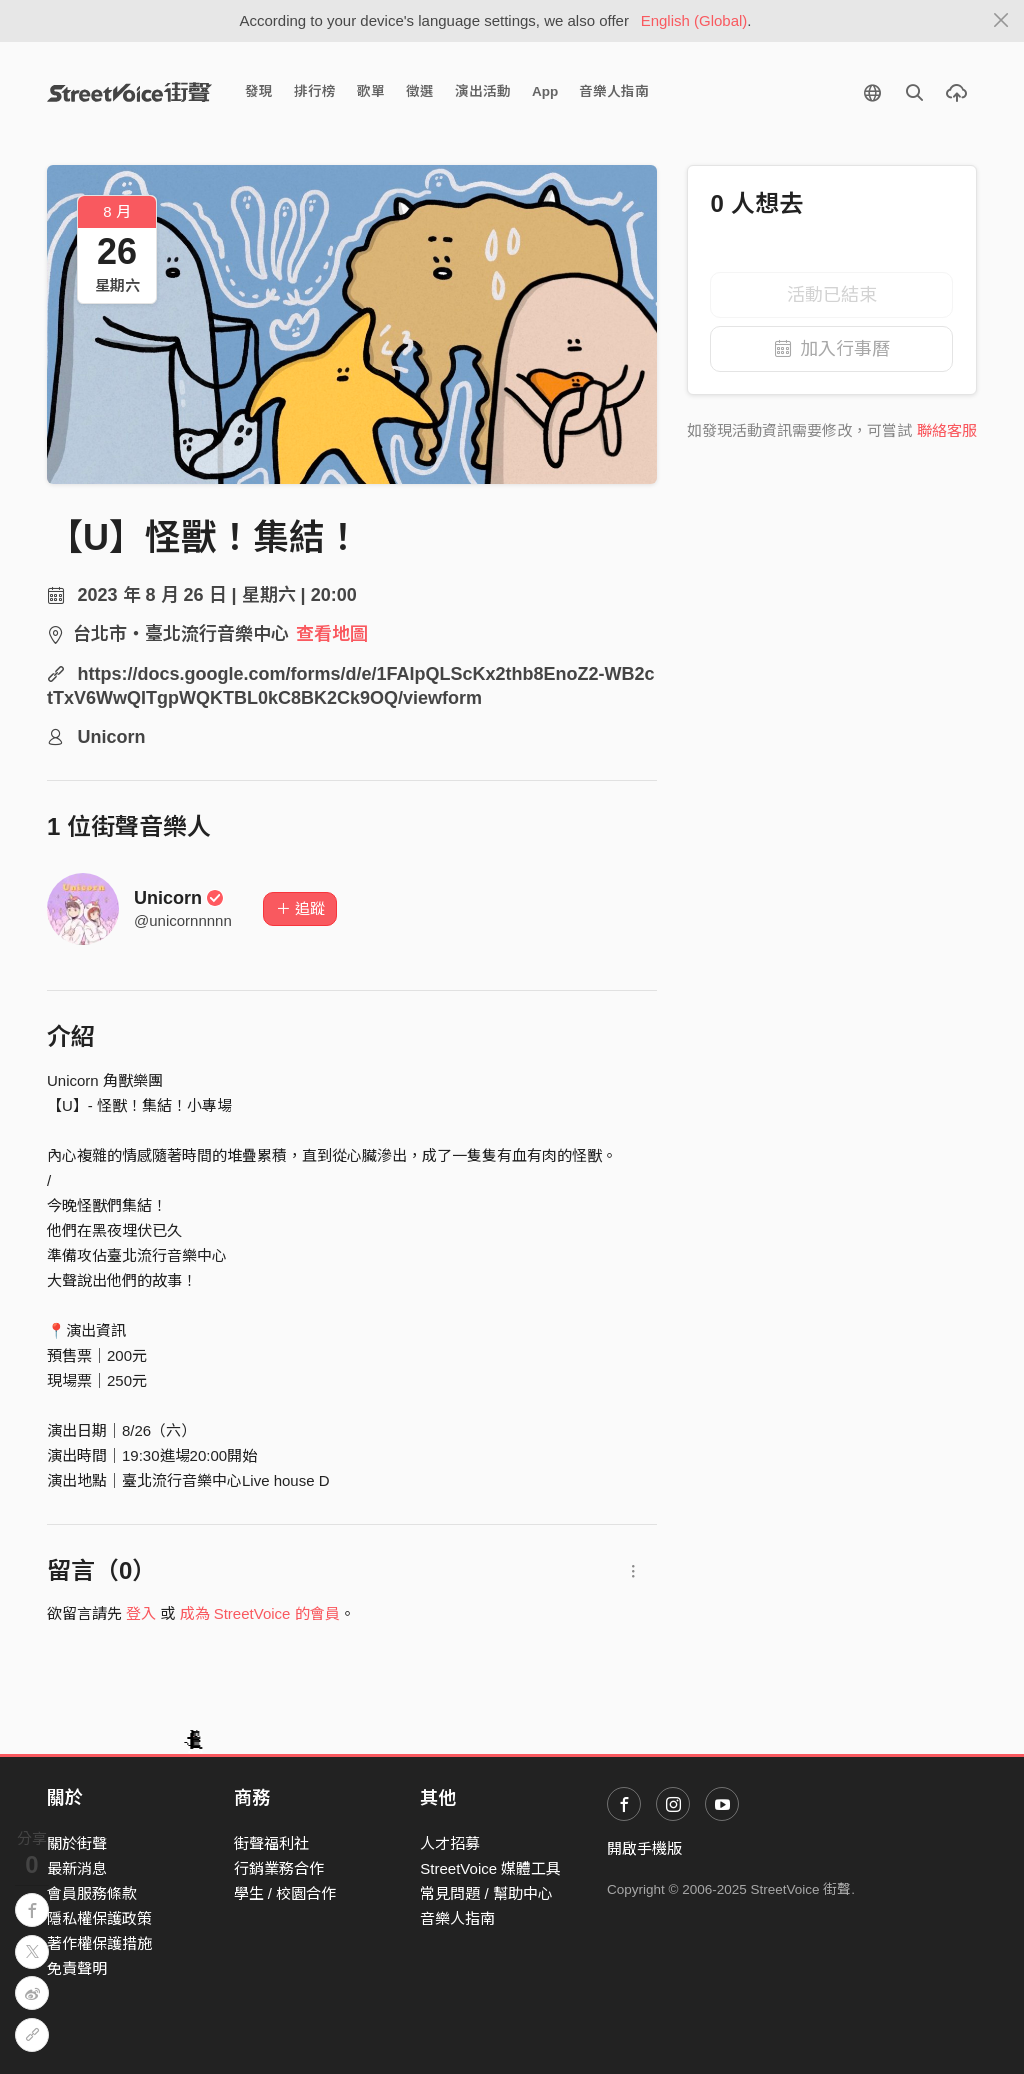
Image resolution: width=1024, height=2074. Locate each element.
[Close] (1001, 21)
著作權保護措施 (99, 1943)
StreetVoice (129, 92)
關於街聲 (77, 1843)
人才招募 (450, 1843)
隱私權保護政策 (99, 1918)
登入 (141, 1613)
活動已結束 (832, 295)
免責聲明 (77, 1968)
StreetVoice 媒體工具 (490, 1868)
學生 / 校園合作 (285, 1893)
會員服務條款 (92, 1893)
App (545, 91)
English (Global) (694, 20)
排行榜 (315, 91)
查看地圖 (332, 634)
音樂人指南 (614, 91)
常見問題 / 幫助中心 (486, 1893)
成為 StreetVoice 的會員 (260, 1613)
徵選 (420, 91)
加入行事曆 (832, 349)
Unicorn (179, 898)
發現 (259, 91)
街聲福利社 (271, 1843)
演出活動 (483, 91)
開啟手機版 (644, 1848)
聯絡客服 (947, 430)
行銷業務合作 (279, 1868)
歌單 (371, 91)
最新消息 (77, 1868)
